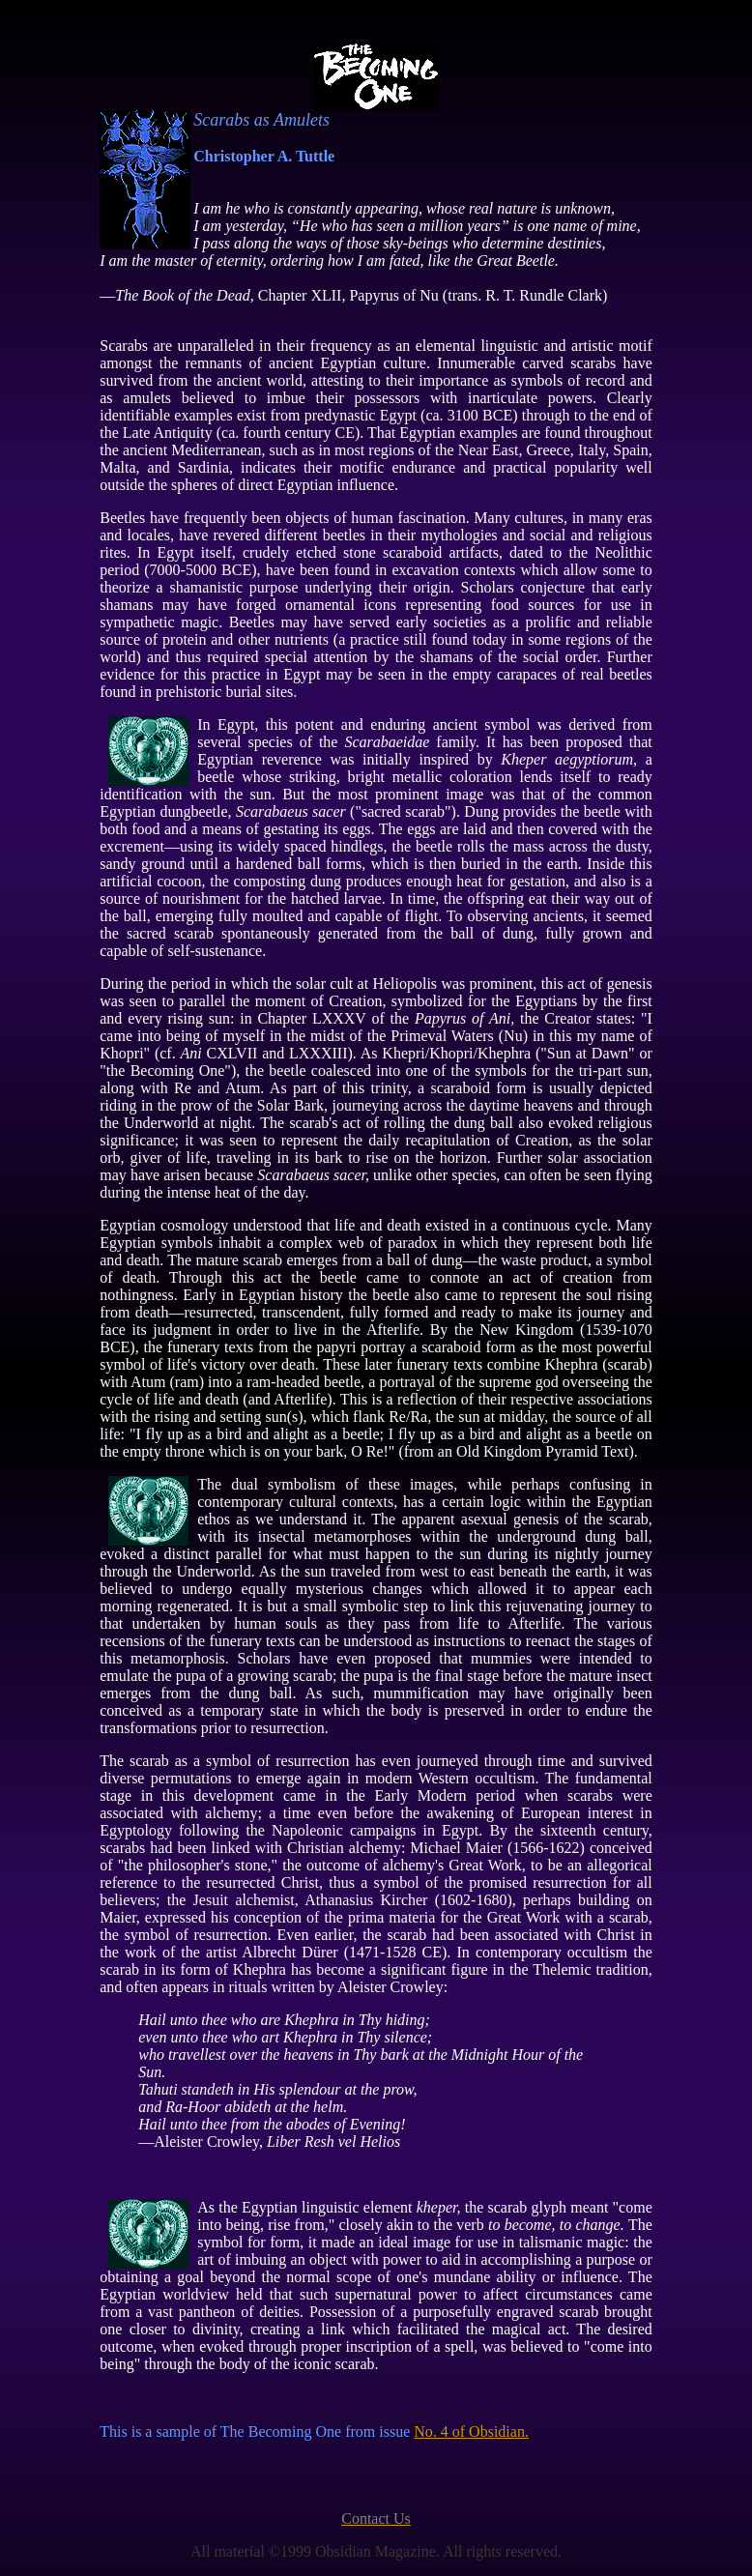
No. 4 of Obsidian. (471, 2431)
